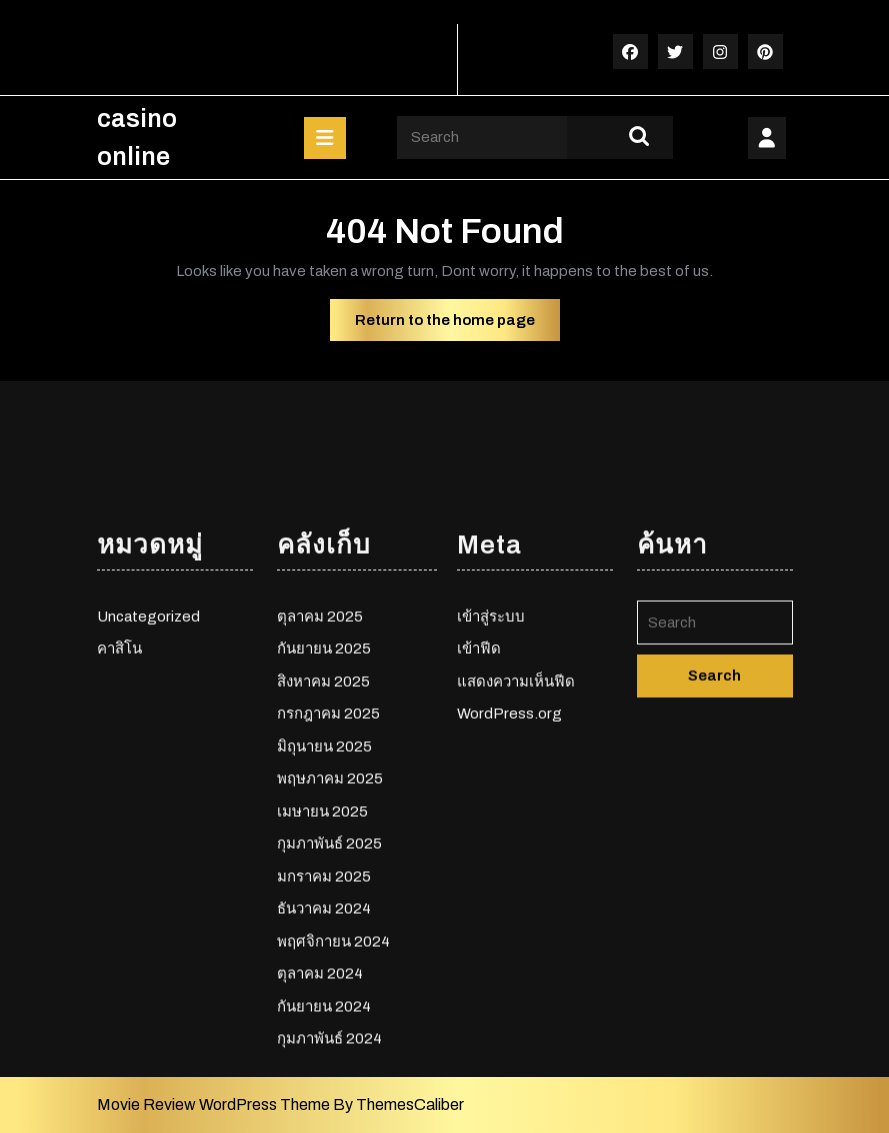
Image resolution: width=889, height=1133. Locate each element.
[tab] (325, 138)
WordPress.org (509, 892)
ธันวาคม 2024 (324, 1087)
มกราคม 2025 (324, 1054)
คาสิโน (119, 827)
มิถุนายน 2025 (324, 924)
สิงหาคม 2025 (323, 859)
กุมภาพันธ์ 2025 (329, 1022)
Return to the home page (457, 325)
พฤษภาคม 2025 (330, 957)
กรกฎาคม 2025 (328, 892)
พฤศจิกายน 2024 (333, 1119)
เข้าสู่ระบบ (491, 794)
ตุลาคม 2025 (320, 794)
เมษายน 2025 (322, 989)
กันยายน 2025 (324, 827)
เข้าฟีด (479, 827)
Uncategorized (148, 794)
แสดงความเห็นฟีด (516, 859)
